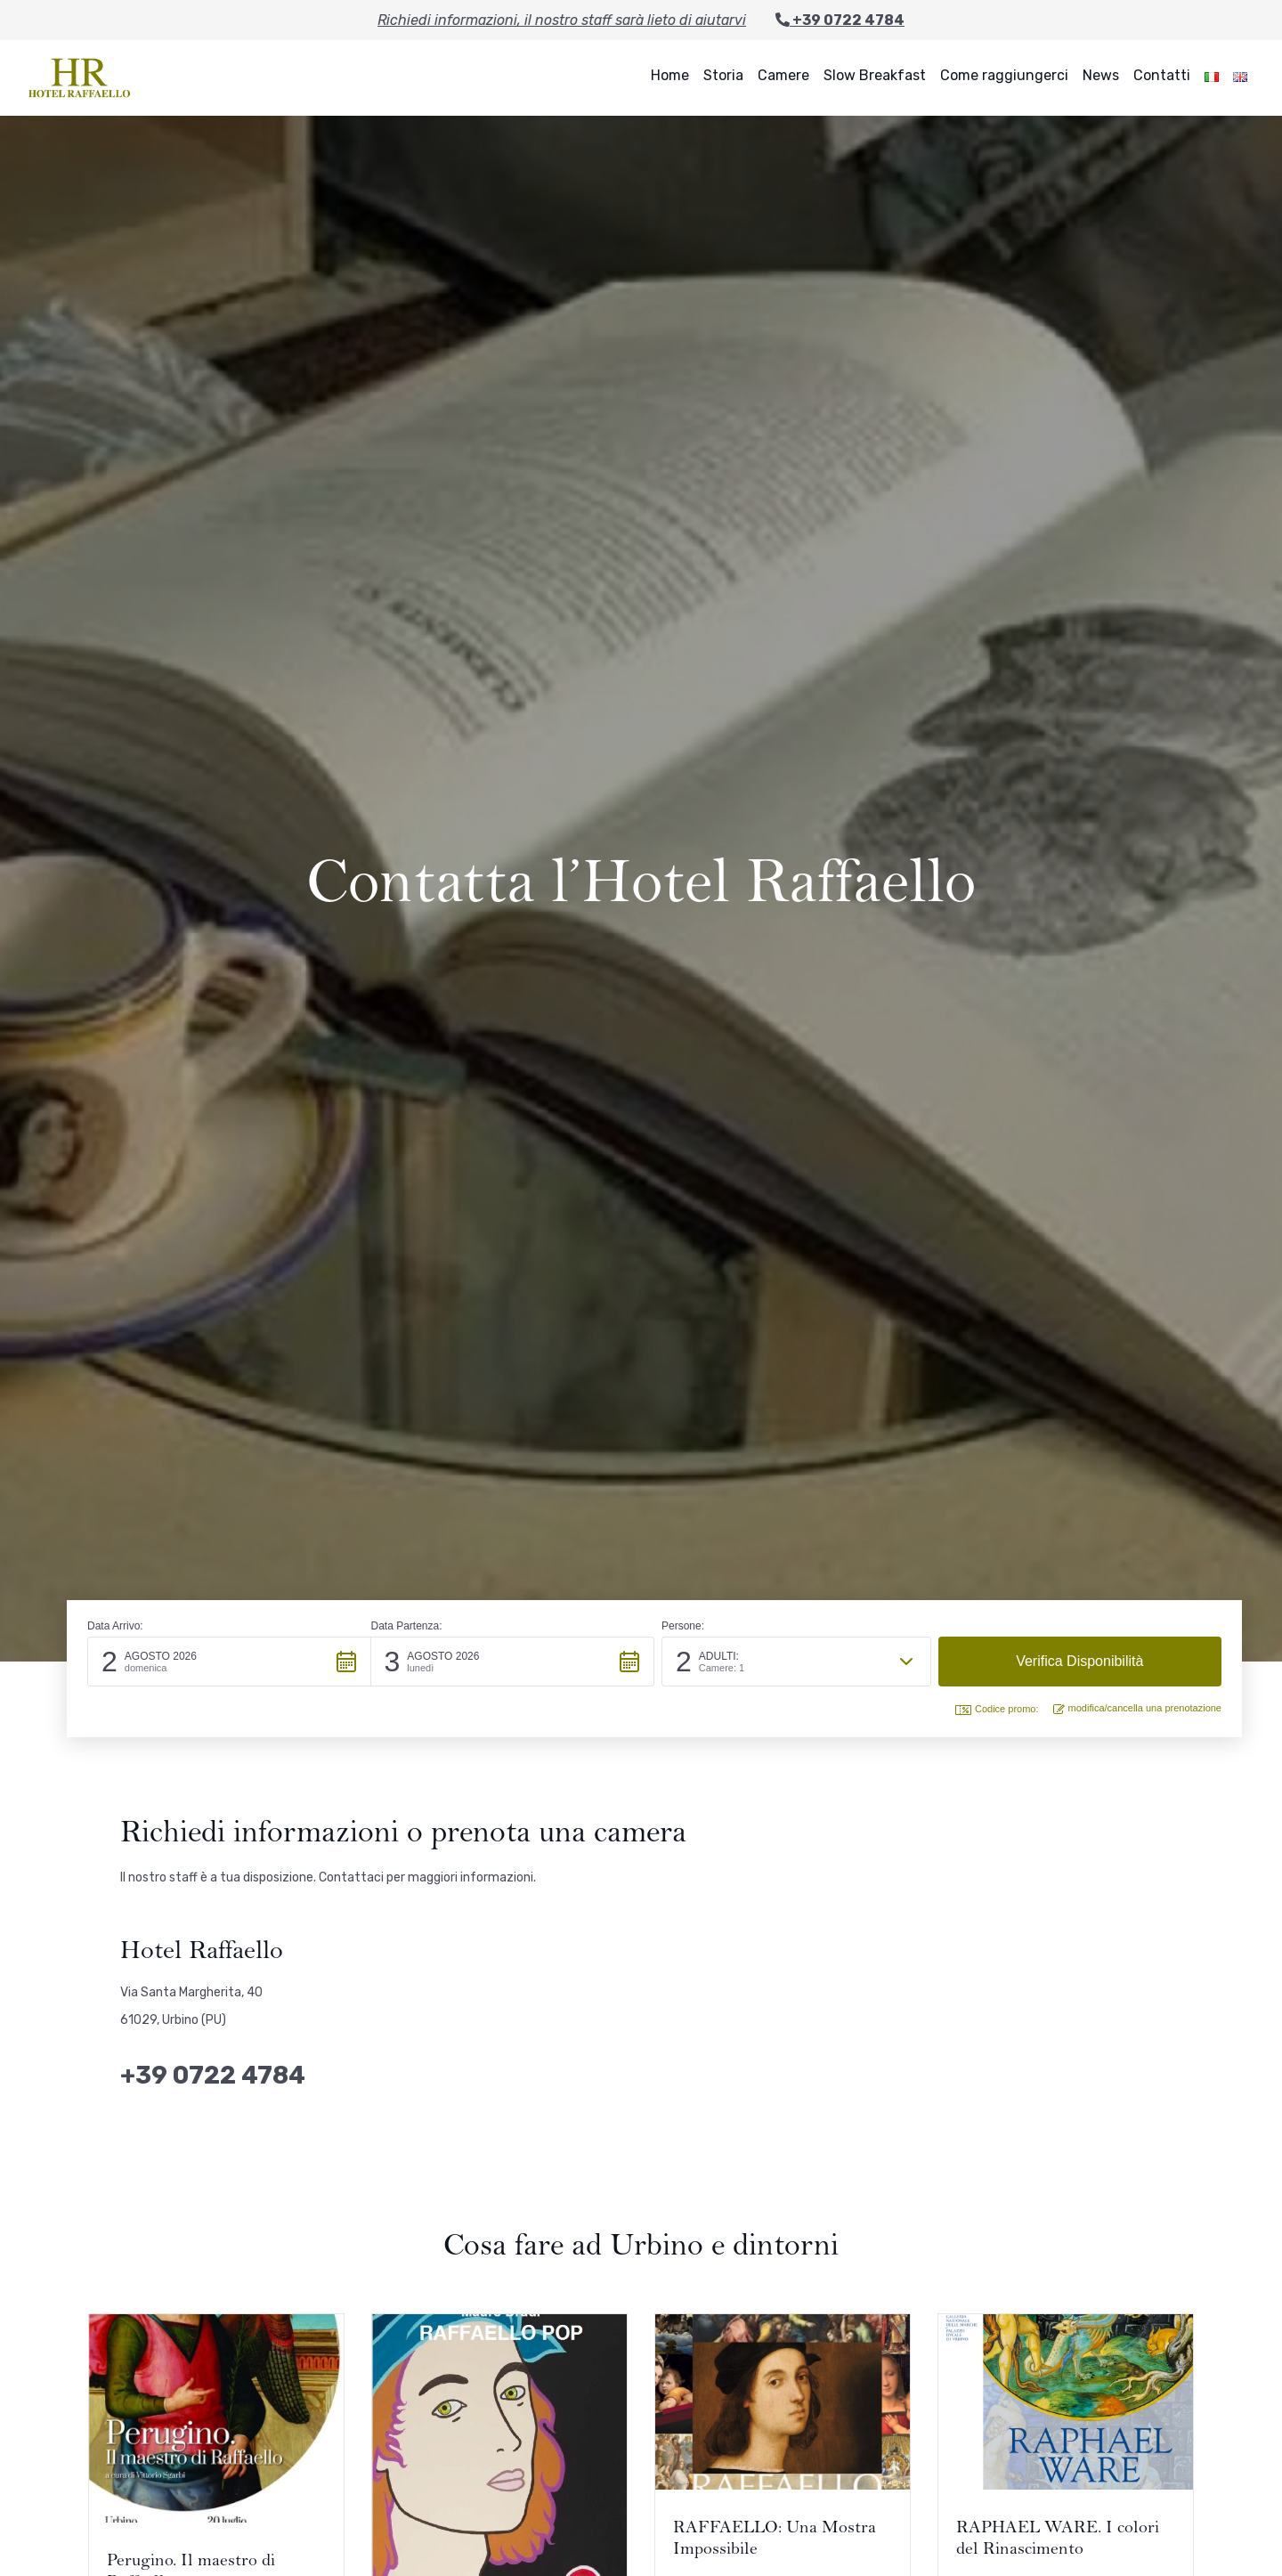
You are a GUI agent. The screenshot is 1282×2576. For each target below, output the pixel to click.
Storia (723, 75)
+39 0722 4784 (840, 20)
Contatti (1161, 75)
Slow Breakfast (875, 75)
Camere (783, 75)
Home (670, 75)
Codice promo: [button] (997, 1709)
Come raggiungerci (1004, 75)
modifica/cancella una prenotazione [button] (1137, 1708)
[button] (229, 1661)
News (1101, 75)
